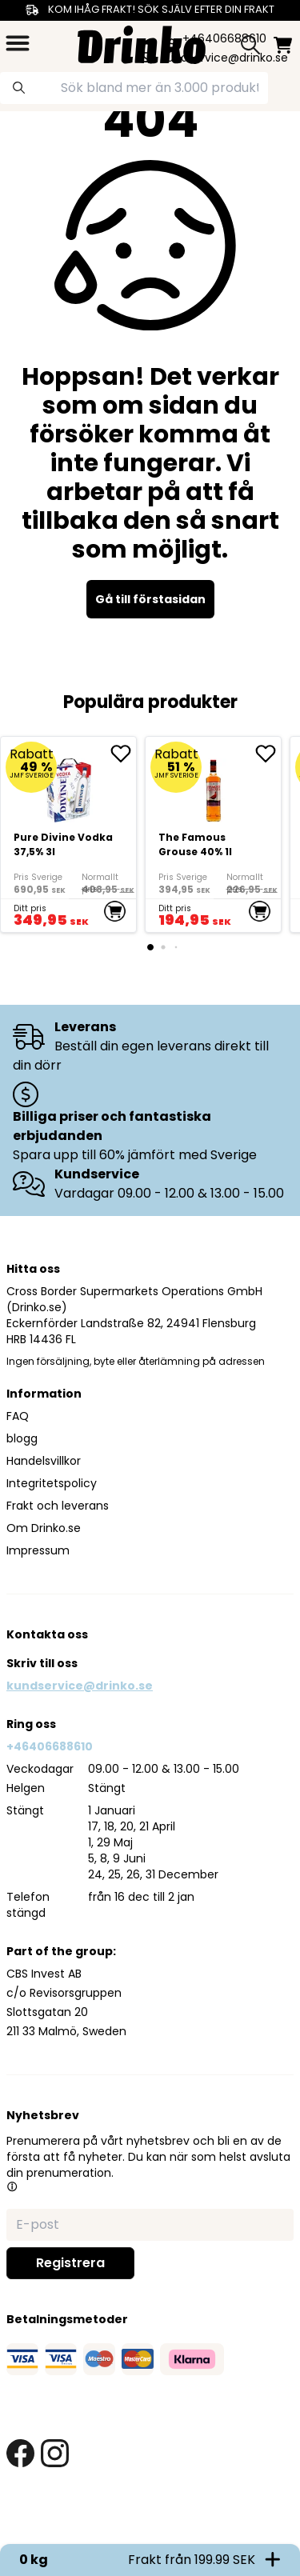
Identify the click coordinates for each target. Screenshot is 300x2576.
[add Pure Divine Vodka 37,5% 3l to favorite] (123, 753)
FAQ (17, 1416)
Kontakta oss (47, 1634)
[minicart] (283, 45)
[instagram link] (55, 2453)
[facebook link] (20, 2453)
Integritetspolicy (51, 1483)
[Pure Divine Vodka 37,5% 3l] (68, 834)
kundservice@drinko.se (79, 1686)
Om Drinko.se (43, 1528)
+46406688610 (49, 1746)
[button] (12, 2186)
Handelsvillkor (43, 1461)
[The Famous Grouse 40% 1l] (213, 834)
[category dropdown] (18, 43)
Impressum (38, 1550)
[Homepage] (142, 42)
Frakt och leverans (57, 1506)
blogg (22, 1438)
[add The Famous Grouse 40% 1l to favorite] (268, 753)
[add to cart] (115, 911)
